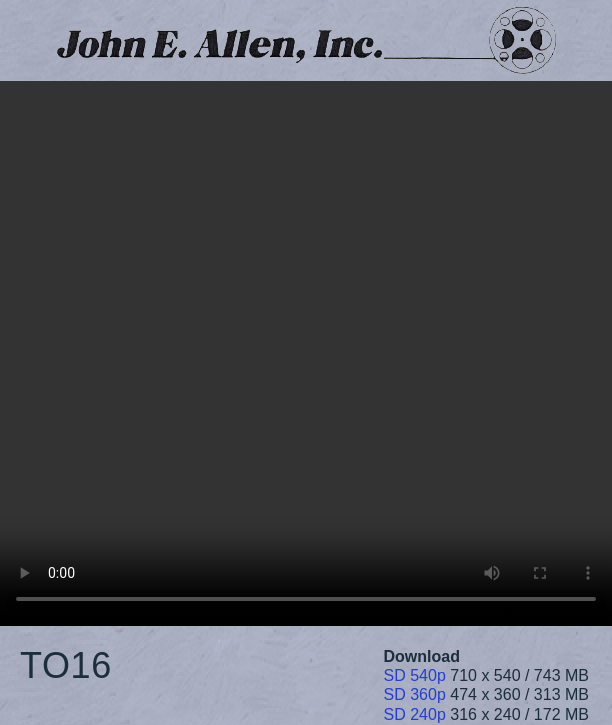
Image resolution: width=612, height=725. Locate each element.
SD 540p (415, 675)
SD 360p (415, 694)
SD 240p (415, 714)
